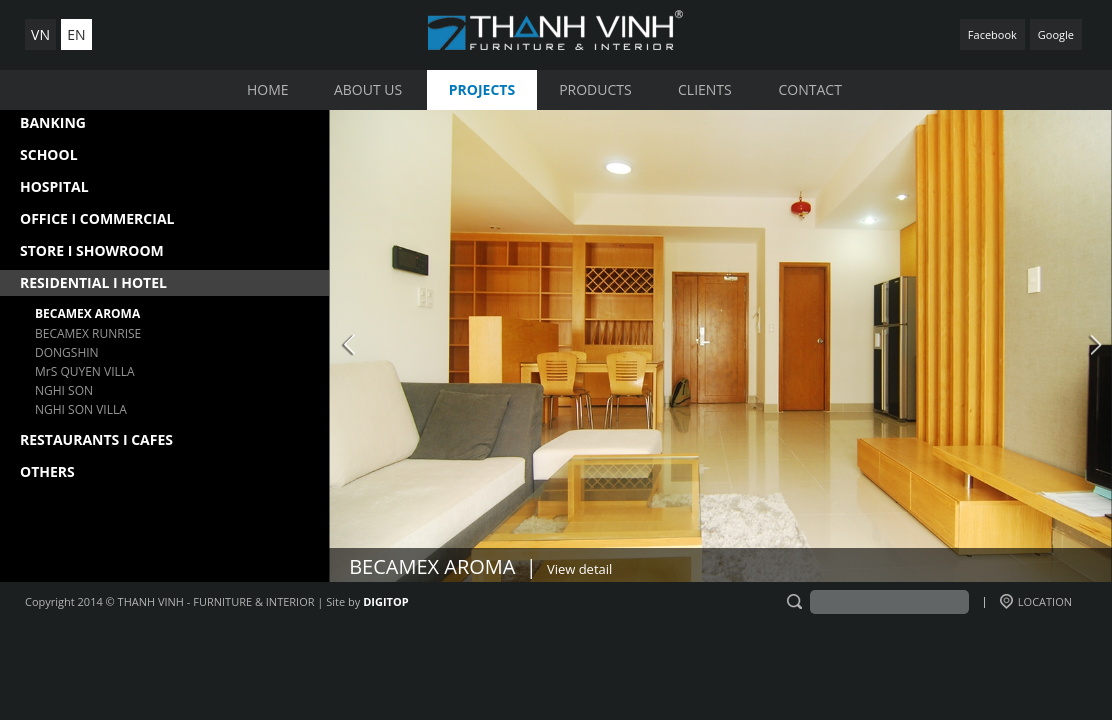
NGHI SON (64, 390)
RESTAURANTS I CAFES (96, 439)
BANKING (53, 122)
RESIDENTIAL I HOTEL (93, 282)
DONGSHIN (67, 352)
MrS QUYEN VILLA (85, 371)
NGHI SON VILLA (81, 409)
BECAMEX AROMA (87, 313)
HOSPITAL (54, 186)
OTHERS (47, 471)
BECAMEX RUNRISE (88, 333)
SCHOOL (49, 154)
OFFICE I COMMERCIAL (97, 218)
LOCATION (1036, 601)
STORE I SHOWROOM (92, 250)
